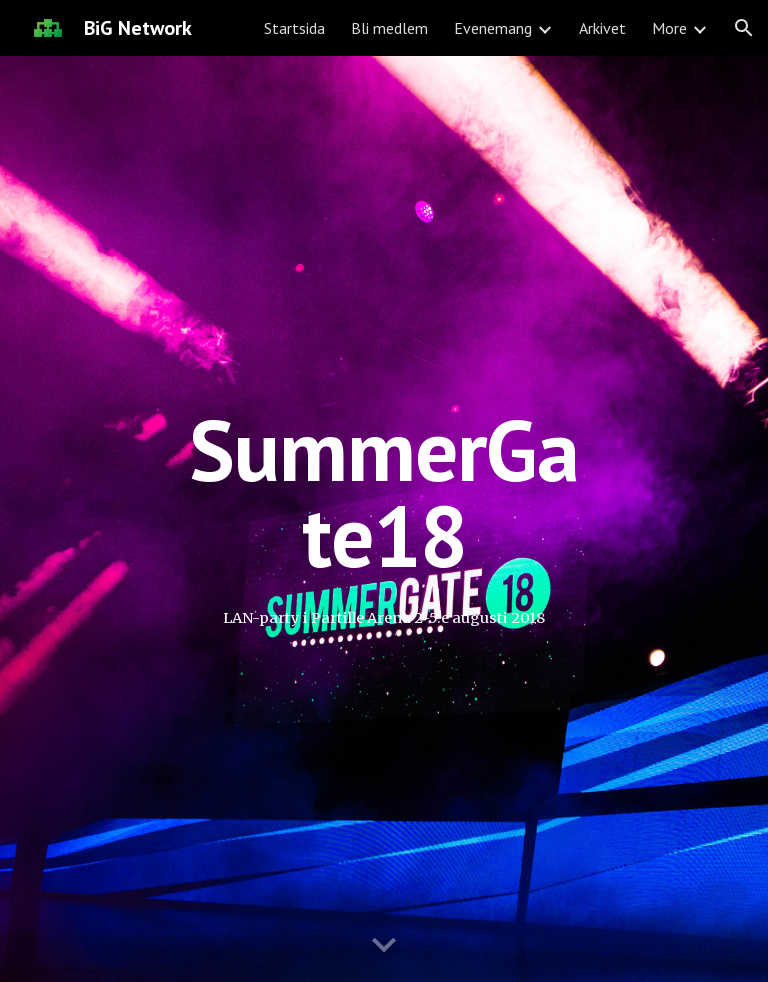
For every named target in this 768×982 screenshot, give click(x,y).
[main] (383, 492)
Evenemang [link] (493, 28)
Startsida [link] (294, 28)
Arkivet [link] (602, 28)
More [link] (669, 28)
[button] (744, 28)
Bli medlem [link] (389, 28)
